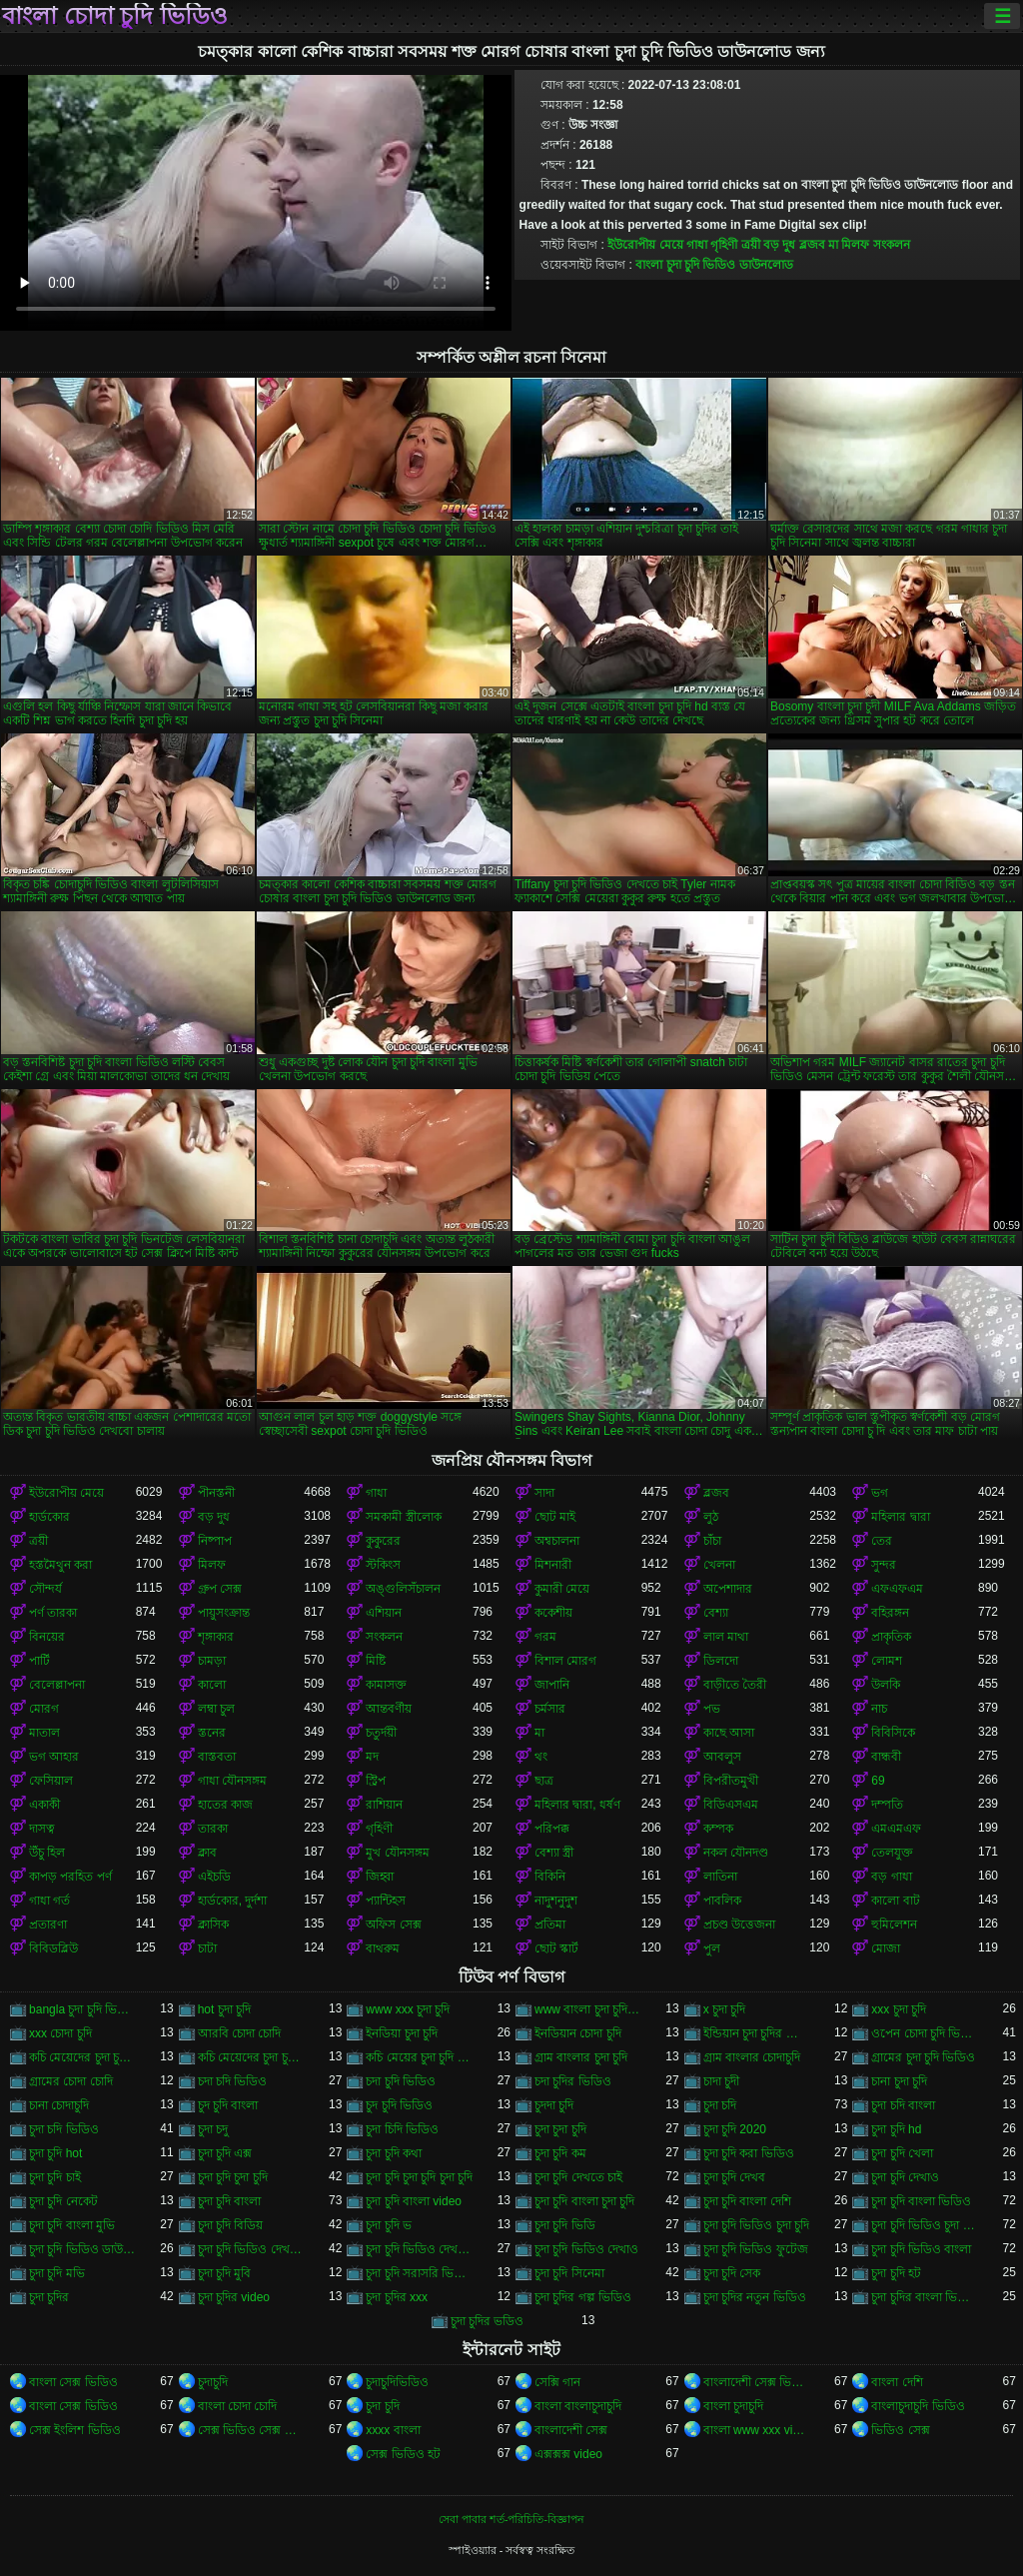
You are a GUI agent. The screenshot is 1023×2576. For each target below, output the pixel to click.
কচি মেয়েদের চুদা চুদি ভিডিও (82, 2057)
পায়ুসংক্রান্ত (224, 1613)
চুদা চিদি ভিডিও (402, 2129)
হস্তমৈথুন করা (60, 1565)
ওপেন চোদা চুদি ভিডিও (924, 2033)
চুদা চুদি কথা (394, 2153)
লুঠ (710, 1517)
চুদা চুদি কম (560, 2153)
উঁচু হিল (47, 1853)
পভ (711, 1709)
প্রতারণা (48, 1925)
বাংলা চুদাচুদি (733, 2406)
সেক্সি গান (557, 2382)
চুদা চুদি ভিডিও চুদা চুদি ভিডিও (924, 2225)
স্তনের (212, 1733)
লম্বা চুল (216, 1709)
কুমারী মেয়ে (561, 1589)
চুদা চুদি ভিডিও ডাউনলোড (82, 2249)
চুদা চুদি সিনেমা (569, 2273)
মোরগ (44, 1709)
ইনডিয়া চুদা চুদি (402, 2033)
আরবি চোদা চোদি (240, 2033)
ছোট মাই (554, 1517)
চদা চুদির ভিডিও (572, 2081)
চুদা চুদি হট (896, 2273)
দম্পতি (887, 1805)
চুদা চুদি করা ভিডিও (748, 2153)
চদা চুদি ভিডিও (401, 2081)
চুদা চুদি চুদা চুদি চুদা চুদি (419, 2177)
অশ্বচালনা (556, 1541)
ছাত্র (543, 1781)
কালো (212, 1685)
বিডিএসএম (730, 1805)
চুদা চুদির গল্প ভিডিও (582, 2297)
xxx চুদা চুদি (898, 2009)
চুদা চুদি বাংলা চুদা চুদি (584, 2201)
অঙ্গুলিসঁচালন (403, 1589)
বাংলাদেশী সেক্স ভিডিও (756, 2382)
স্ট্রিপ (376, 1781)
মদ (372, 1757)
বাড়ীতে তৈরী (734, 1685)
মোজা (885, 1948)
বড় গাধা (891, 1877)
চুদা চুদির (49, 2297)
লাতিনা (720, 1877)
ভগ (879, 1493)
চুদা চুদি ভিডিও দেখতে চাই (251, 2249)
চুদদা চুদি (553, 2105)
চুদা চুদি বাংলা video (414, 2201)
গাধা (696, 245)
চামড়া (212, 1661)
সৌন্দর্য (45, 1589)
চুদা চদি (719, 2105)
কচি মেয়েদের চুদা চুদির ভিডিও (251, 2057)
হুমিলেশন (894, 1925)
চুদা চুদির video (234, 2297)
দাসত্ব (42, 1829)
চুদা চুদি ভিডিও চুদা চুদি (756, 2225)
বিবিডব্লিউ (53, 1948)
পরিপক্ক (551, 1829)
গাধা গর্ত (49, 1901)
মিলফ (855, 245)
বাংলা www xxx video (756, 2430)
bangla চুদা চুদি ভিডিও (82, 2009)
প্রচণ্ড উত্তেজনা (739, 1925)
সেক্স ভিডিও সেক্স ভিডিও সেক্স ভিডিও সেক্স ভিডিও (251, 2430)
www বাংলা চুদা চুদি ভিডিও (587, 2009)
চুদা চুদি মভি (57, 2273)
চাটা (207, 1948)
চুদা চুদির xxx (397, 2297)
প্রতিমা (549, 1925)
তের (881, 1541)
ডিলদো (720, 1661)
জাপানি (551, 1685)
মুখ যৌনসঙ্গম (397, 1853)
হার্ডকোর (49, 1517)
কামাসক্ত (386, 1685)
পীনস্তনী (216, 1493)
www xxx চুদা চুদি (408, 2009)
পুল (711, 1948)
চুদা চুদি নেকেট (63, 2201)
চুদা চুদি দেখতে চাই (578, 2177)
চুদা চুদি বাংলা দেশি (747, 2201)
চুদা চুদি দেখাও (905, 2177)
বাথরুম (383, 1948)
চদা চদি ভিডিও (233, 2081)
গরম (545, 1637)
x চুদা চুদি (724, 2009)
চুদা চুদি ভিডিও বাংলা (921, 2249)
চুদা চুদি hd (896, 2129)
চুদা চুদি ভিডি (564, 2225)
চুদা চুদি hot (55, 2153)
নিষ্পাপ (215, 1541)
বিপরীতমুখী (730, 1781)
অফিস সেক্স (393, 1925)
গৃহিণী (723, 245)
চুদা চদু (213, 2129)
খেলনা (719, 1565)
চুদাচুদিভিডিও (397, 2382)
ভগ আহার (54, 1757)
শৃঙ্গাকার (216, 1637)
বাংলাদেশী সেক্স (570, 2430)
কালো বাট (895, 1901)
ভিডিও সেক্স (900, 2430)
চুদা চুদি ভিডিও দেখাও (586, 2249)
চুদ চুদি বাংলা (228, 2105)
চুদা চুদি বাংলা (230, 2201)
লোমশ (886, 1661)
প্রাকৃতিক (891, 1637)
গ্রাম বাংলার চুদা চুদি (580, 2057)
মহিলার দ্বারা (900, 1517)
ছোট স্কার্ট (556, 1948)
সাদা (544, 1493)
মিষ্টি (376, 1661)
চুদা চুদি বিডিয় (231, 2225)
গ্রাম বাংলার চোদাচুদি (752, 2057)
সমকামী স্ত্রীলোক (403, 1517)
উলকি (885, 1685)
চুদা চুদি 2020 (734, 2129)
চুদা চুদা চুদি (560, 2129)
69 (877, 1781)
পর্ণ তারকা (53, 1613)
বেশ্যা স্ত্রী (553, 1853)
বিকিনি (549, 1877)
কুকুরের (383, 1541)
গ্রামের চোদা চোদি (71, 2081)
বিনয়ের (47, 1637)
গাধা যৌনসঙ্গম (232, 1781)
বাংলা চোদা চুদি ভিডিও (115, 16)
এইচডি (214, 1877)
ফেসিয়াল (51, 1781)
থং (540, 1757)
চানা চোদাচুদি (59, 2105)
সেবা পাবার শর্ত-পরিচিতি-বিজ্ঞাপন (511, 2519)
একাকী (44, 1805)
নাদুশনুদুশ (555, 1901)
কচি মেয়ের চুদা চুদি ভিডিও (419, 2057)
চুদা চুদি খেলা (902, 2153)
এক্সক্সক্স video (568, 2454)
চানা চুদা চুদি (899, 2081)
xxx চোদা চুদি (60, 2033)
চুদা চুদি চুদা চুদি (233, 2177)
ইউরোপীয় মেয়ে (644, 245)
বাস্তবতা (217, 1757)
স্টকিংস (383, 1565)
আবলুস (722, 1757)
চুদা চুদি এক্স (225, 2153)
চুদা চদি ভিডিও (64, 2129)
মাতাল (44, 1733)
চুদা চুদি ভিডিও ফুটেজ (755, 2249)
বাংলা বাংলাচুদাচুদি (577, 2406)
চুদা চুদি (382, 2406)
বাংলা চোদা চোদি (238, 2406)
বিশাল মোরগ (565, 1661)
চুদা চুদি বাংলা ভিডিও (921, 2201)
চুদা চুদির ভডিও (487, 2321)
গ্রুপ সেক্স (220, 1589)
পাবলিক (722, 1901)
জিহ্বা (380, 1877)
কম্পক (718, 1829)
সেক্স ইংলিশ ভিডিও (75, 2430)
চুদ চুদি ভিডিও (399, 2105)
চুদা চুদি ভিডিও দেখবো (419, 2249)
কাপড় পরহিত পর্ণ (70, 1877)
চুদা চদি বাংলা (903, 2105)
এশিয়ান (384, 1613)
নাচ (879, 1709)
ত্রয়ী (750, 245)
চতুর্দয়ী (381, 1733)
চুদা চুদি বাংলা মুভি (72, 2225)
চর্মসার (549, 1709)
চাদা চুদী (721, 2081)
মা (833, 245)
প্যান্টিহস (386, 1901)
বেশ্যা (715, 1613)
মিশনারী (552, 1565)
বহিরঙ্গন (890, 1613)
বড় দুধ (779, 245)
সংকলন (891, 245)
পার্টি (39, 1661)
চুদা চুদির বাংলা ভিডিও (924, 2297)
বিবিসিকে (893, 1733)
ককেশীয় (553, 1613)
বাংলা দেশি (896, 2382)
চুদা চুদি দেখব (734, 2177)
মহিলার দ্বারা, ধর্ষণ (577, 1805)
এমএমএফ (896, 1829)
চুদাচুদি (213, 2382)
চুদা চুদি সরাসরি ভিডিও (419, 2273)
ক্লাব (207, 1853)
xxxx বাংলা (393, 2430)
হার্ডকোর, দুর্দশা (233, 1901)
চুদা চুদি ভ (389, 2225)
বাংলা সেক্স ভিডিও (73, 2382)
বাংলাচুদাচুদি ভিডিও (917, 2406)
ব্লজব (812, 245)
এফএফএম (897, 1589)
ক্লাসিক (213, 1925)
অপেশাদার (727, 1589)
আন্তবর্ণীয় (389, 1709)
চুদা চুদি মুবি (225, 2273)
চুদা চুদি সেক (732, 2273)
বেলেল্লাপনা (57, 1685)
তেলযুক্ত (892, 1853)
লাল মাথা (725, 1637)
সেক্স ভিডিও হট (403, 2454)
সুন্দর (883, 1565)
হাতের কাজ (225, 1805)
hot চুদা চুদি (224, 2009)
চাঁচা (712, 1541)
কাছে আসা (728, 1733)
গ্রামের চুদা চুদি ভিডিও (923, 2057)
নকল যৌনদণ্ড (735, 1853)
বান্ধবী (886, 1757)
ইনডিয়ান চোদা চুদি (577, 2033)
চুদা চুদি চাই (55, 2177)
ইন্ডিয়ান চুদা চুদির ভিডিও (756, 2033)
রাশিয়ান (384, 1805)
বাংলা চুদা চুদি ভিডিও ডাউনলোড (713, 265)
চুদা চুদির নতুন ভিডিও (754, 2297)
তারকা (213, 1829)
